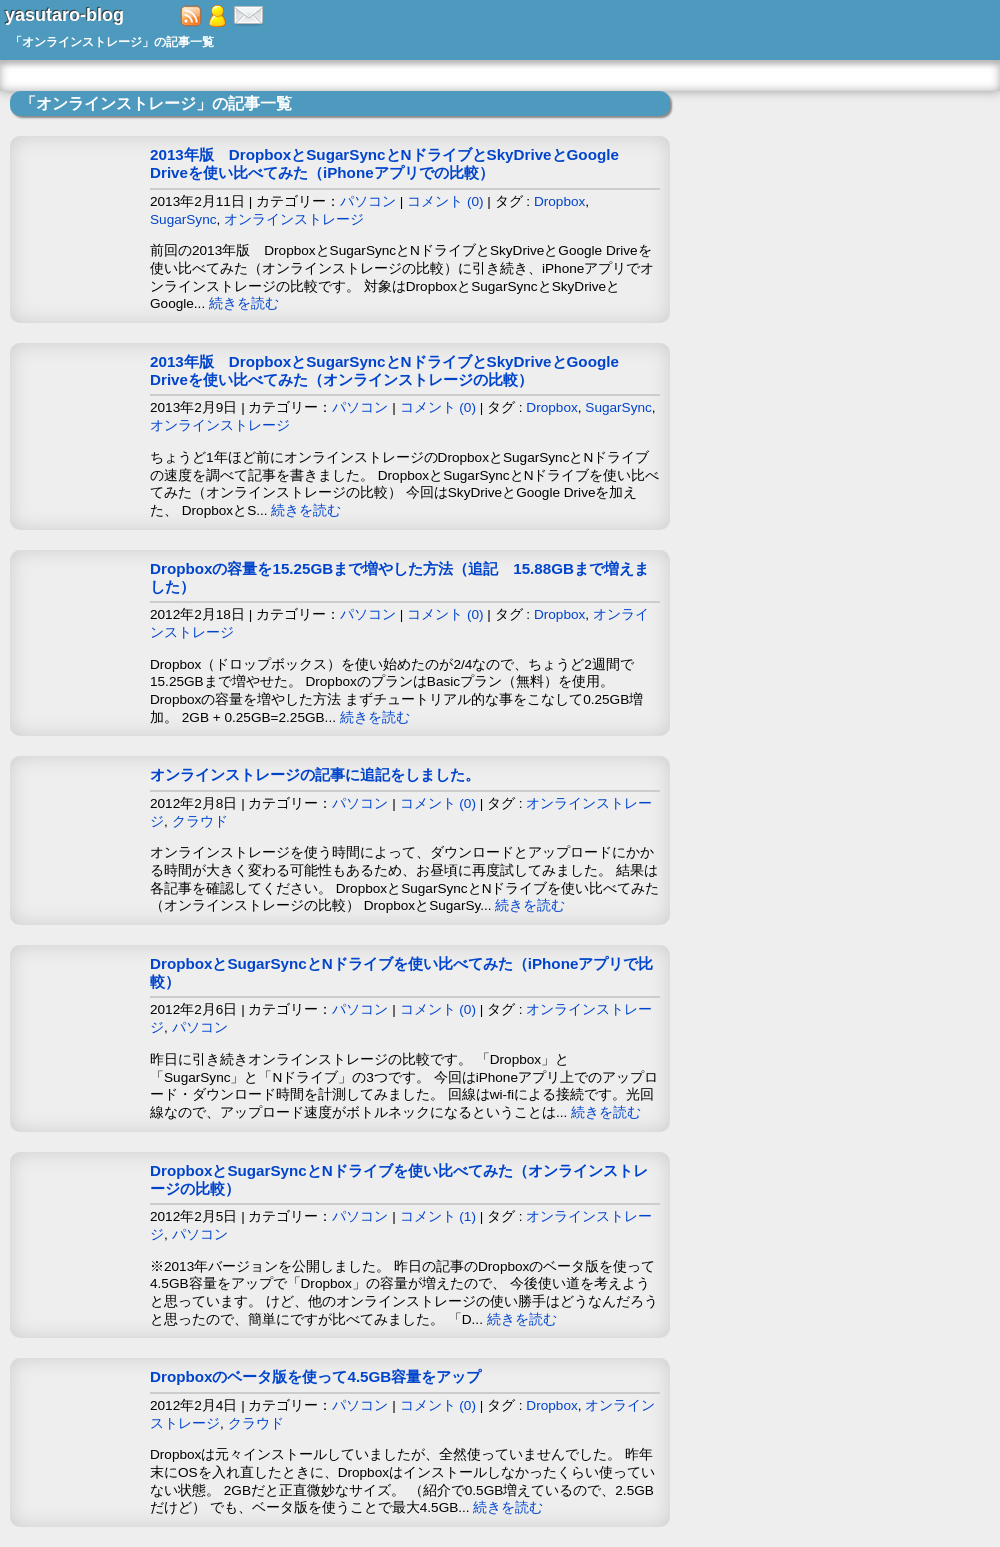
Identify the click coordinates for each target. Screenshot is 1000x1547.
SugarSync (183, 219)
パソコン (368, 201)
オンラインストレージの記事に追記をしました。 (315, 774)
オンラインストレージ (294, 219)
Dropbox (559, 201)
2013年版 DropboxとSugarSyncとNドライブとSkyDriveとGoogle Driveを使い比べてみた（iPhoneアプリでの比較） (384, 163)
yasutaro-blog (64, 15)
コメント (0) (445, 201)
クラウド (200, 821)
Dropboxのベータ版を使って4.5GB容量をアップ (315, 1376)
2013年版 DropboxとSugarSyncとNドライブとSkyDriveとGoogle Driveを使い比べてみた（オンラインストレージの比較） (384, 370)
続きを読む (244, 303)
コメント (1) (438, 1216)
